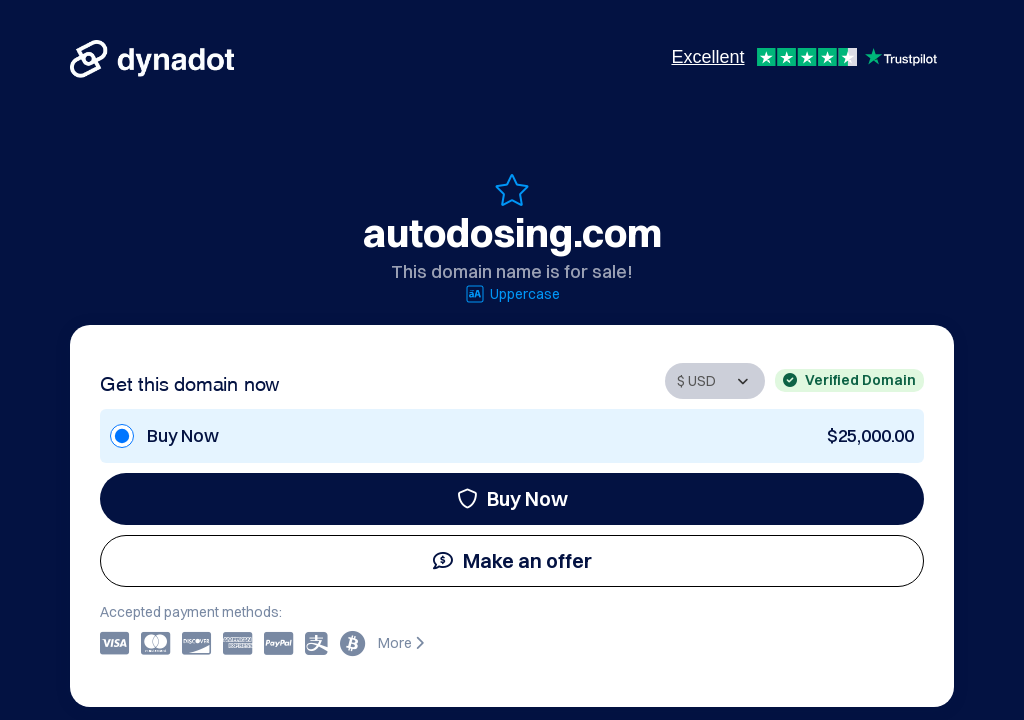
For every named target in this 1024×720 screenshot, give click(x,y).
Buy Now (512, 498)
